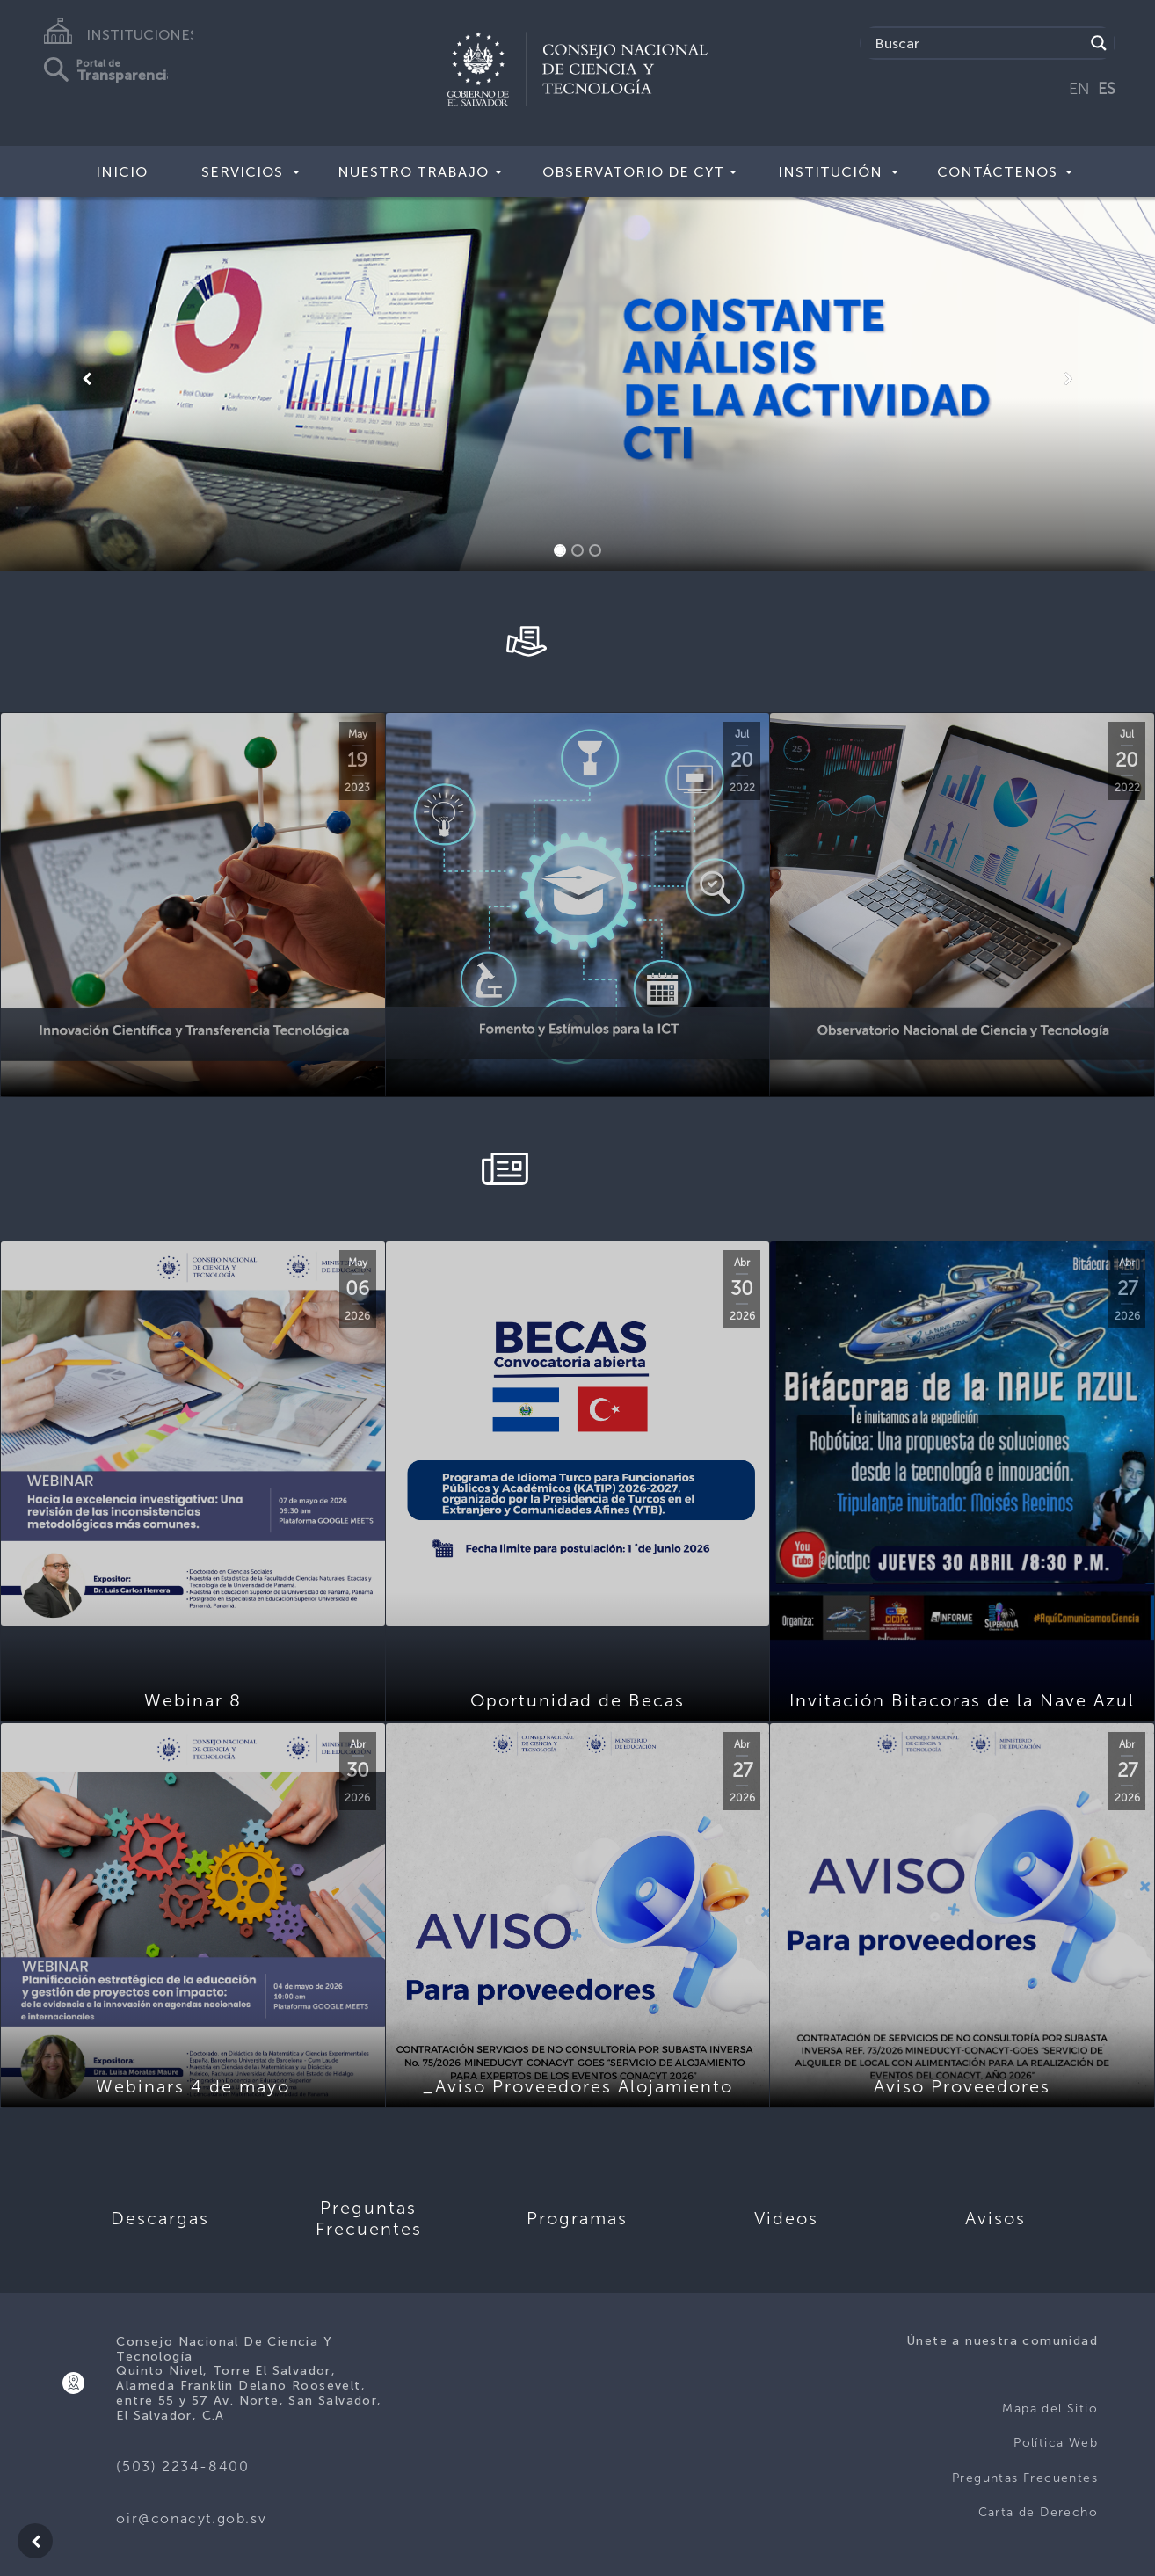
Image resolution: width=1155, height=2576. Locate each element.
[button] (86, 379)
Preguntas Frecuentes (1025, 2477)
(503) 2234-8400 (182, 2466)
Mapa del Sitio (1050, 2408)
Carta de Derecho (1038, 2512)
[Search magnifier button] (1099, 43)
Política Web (1055, 2442)
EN (1079, 88)
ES (1106, 88)
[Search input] (977, 43)
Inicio (122, 172)
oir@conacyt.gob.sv (191, 2518)
